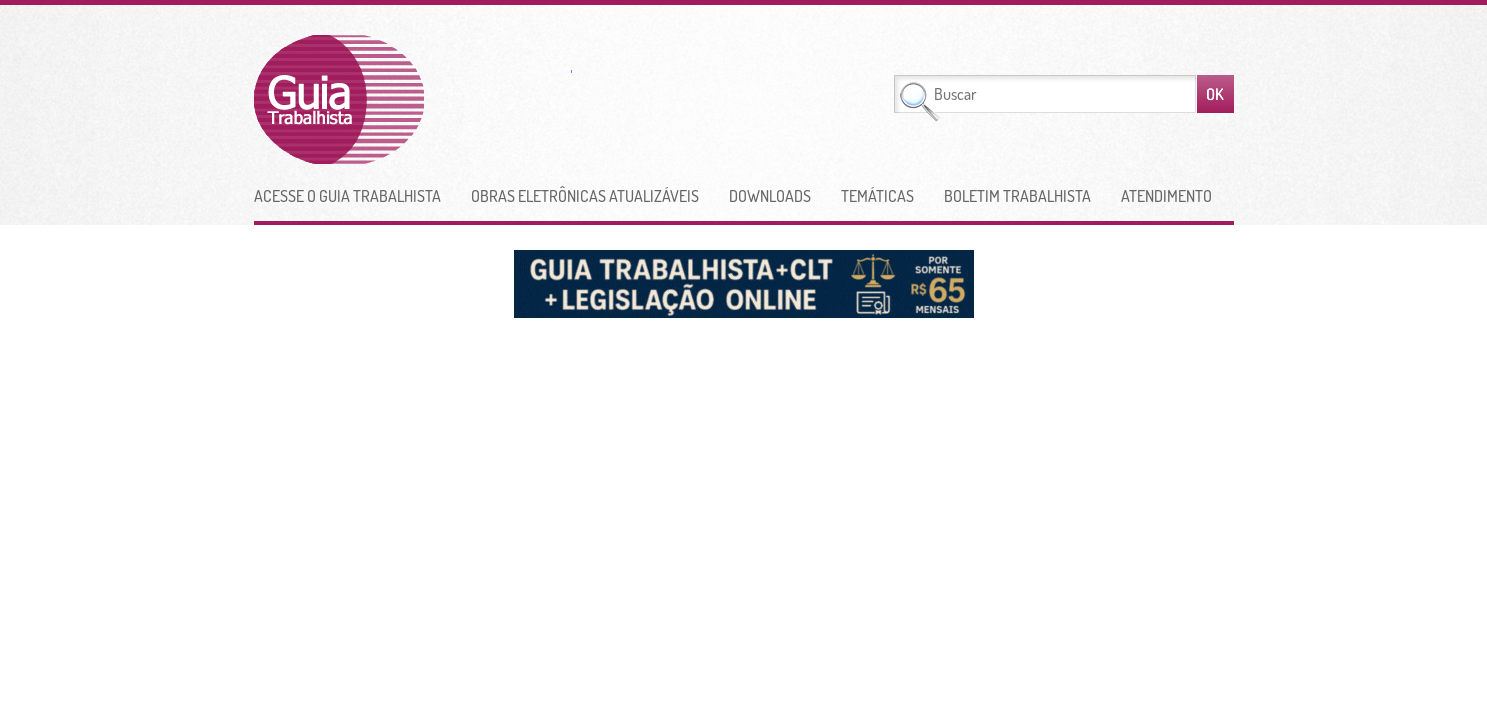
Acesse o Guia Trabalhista (347, 196)
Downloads (770, 196)
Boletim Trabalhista (1017, 196)
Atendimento (1166, 196)
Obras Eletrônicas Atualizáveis (585, 196)
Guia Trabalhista (413, 99)
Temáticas (877, 196)
